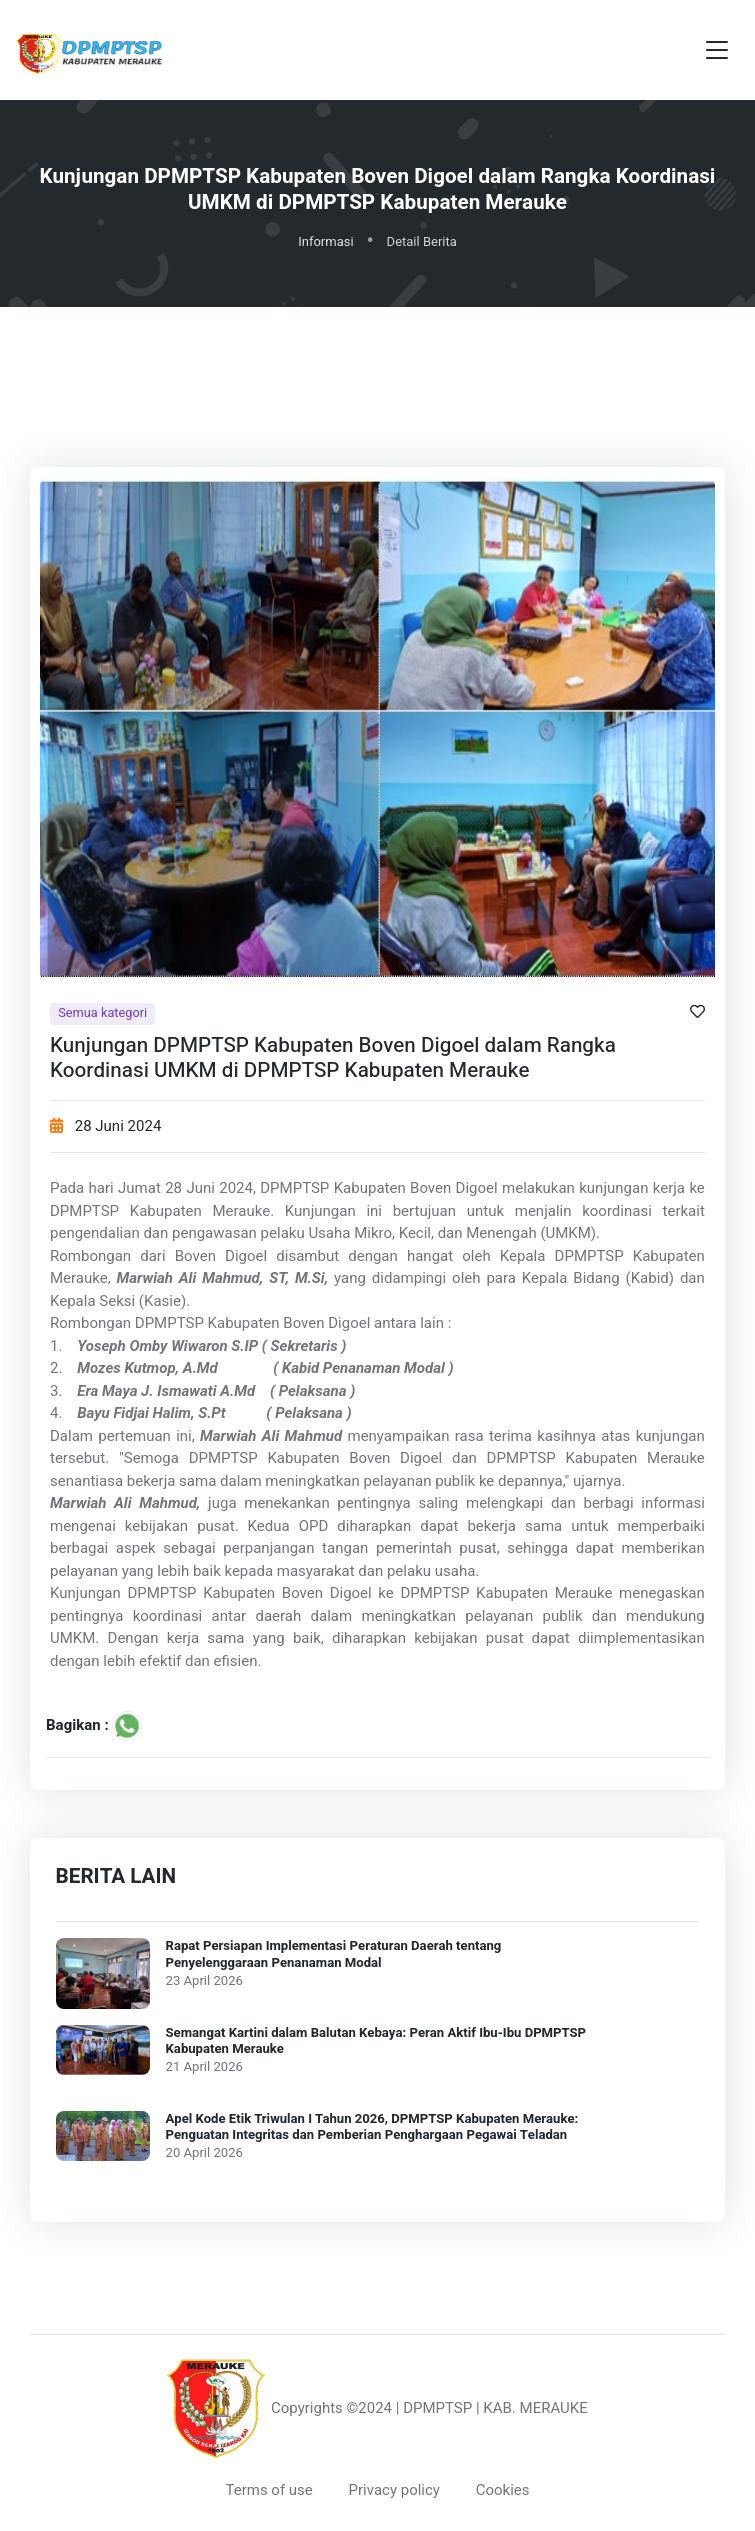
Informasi (325, 241)
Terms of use (268, 2490)
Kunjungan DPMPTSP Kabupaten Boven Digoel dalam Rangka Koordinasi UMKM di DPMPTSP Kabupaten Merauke (333, 1058)
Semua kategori (102, 1013)
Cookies (503, 2490)
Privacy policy (394, 2490)
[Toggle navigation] (717, 50)
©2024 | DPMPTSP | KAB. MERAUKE (467, 2408)
